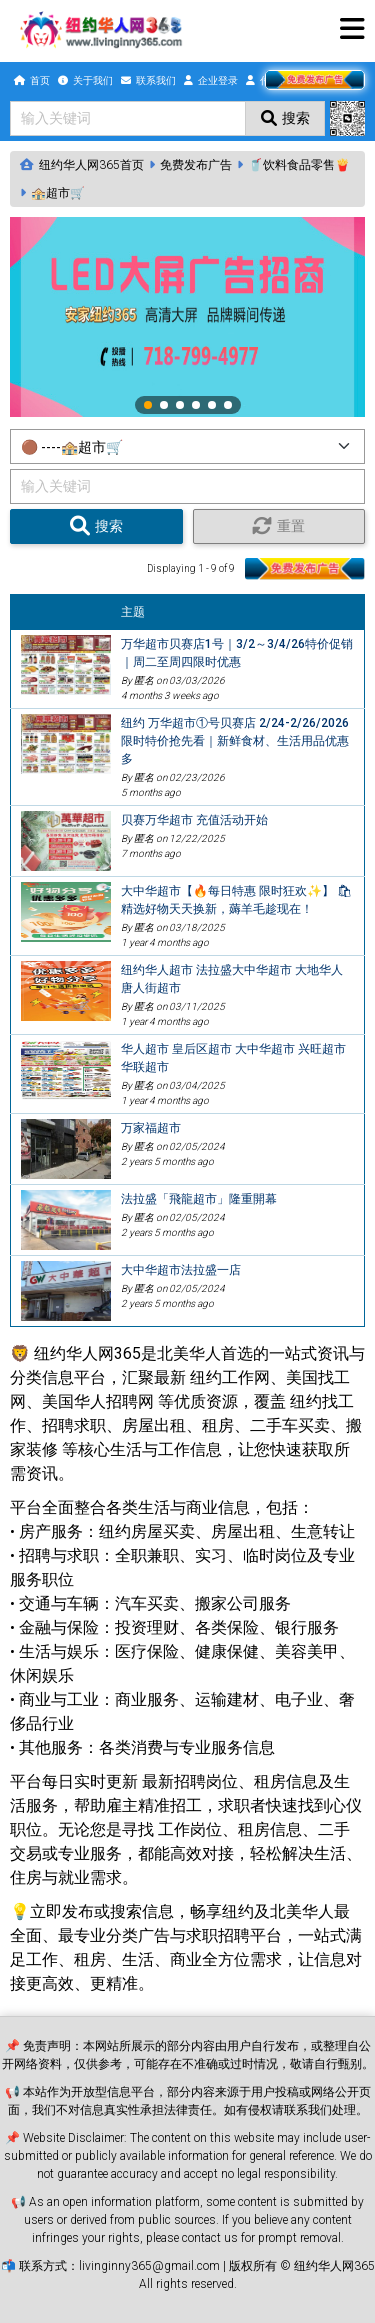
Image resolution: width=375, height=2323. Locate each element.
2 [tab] (165, 406)
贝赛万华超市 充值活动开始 (194, 820)
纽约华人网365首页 (91, 165)
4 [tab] (197, 406)
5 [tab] (213, 406)
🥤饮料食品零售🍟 (299, 165)
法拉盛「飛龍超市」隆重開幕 (199, 1199)
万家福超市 (151, 1128)
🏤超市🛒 (58, 193)
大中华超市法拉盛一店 (181, 1270)
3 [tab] (181, 406)
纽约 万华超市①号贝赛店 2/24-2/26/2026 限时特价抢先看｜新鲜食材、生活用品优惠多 (235, 741)
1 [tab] (149, 406)
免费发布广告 (196, 165)
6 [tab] (229, 406)
